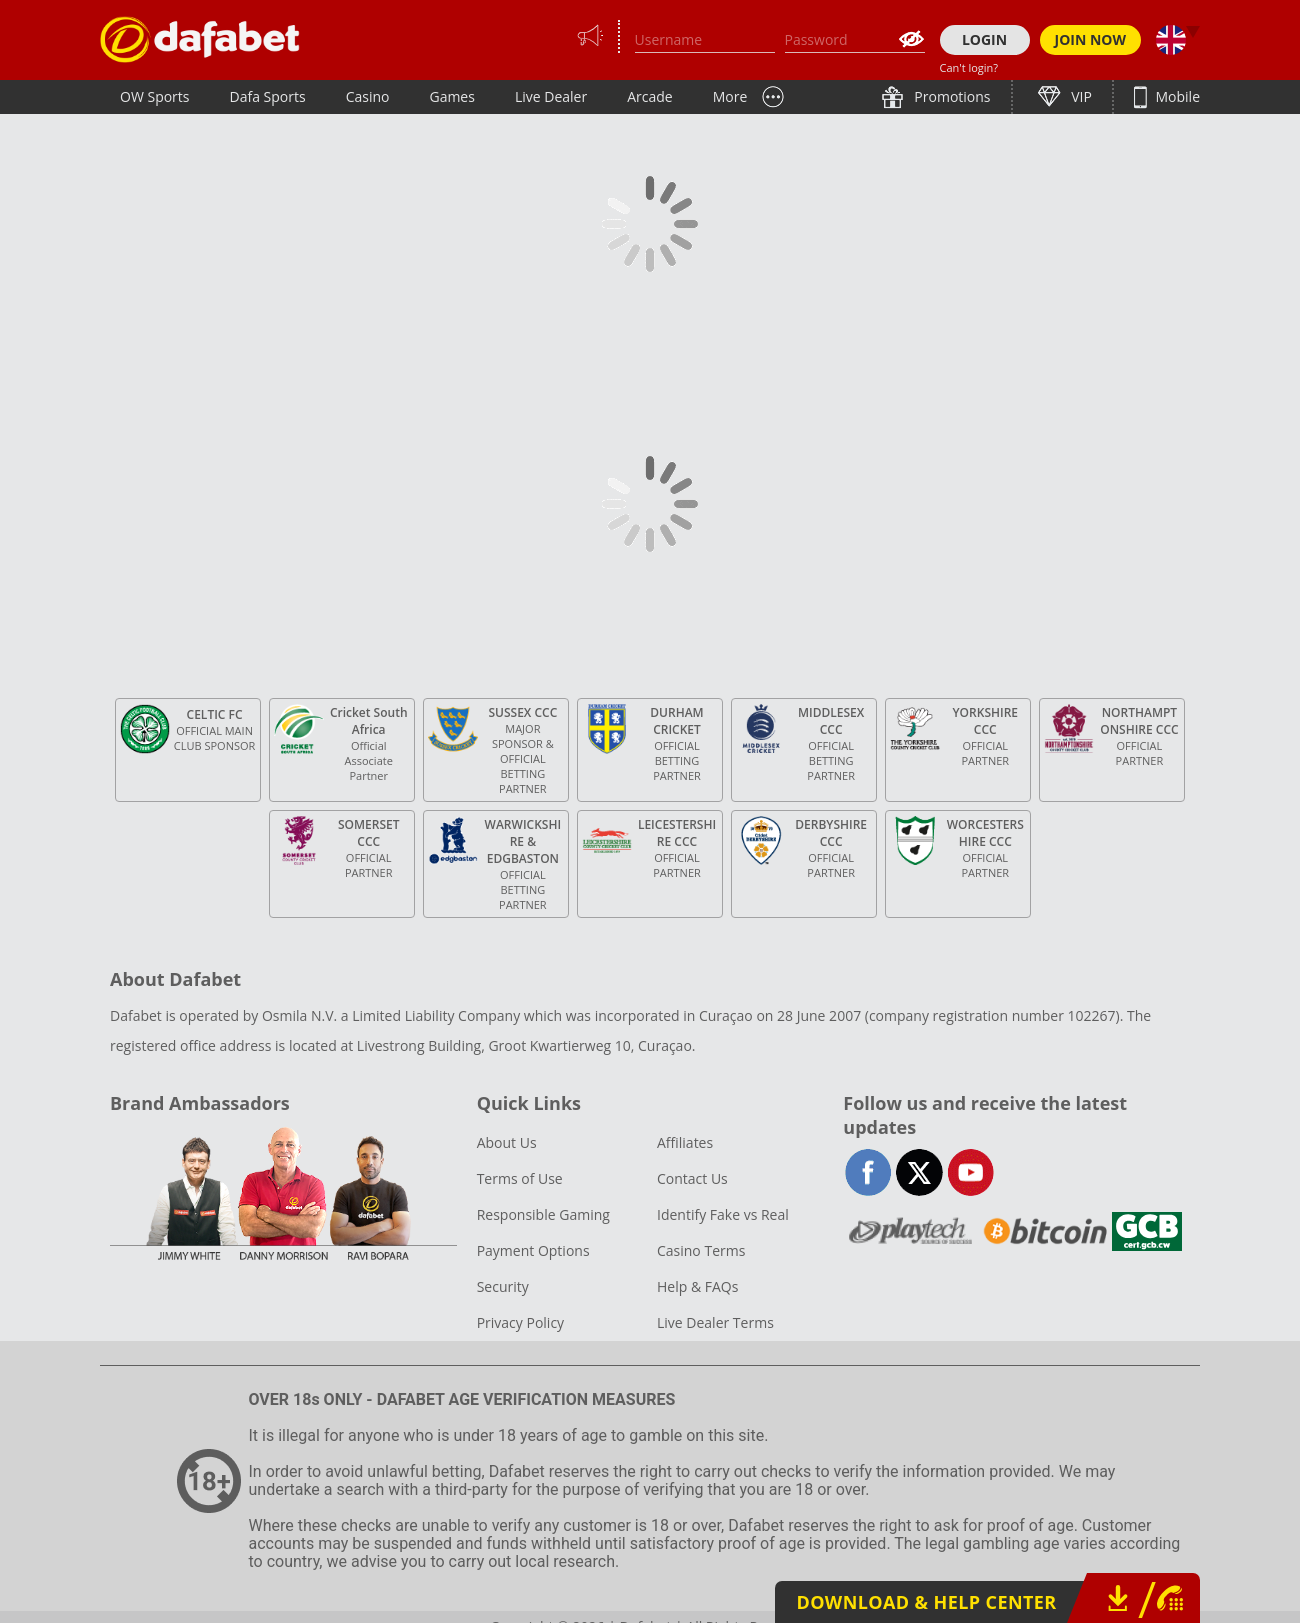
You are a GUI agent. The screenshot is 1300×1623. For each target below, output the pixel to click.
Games (451, 96)
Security (503, 1286)
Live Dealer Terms (715, 1322)
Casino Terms (701, 1250)
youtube (970, 1172)
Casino (368, 96)
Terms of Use (520, 1178)
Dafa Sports (268, 96)
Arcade (650, 96)
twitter (919, 1172)
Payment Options (533, 1250)
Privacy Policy (520, 1322)
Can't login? (969, 67)
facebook (868, 1172)
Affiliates (685, 1142)
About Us (507, 1142)
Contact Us (692, 1178)
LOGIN (984, 39)
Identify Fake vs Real (723, 1214)
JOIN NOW (1091, 39)
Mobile (1176, 96)
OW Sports (155, 96)
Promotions (951, 96)
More (730, 96)
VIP (1080, 96)
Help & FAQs (697, 1286)
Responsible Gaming (543, 1214)
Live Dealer (551, 96)
